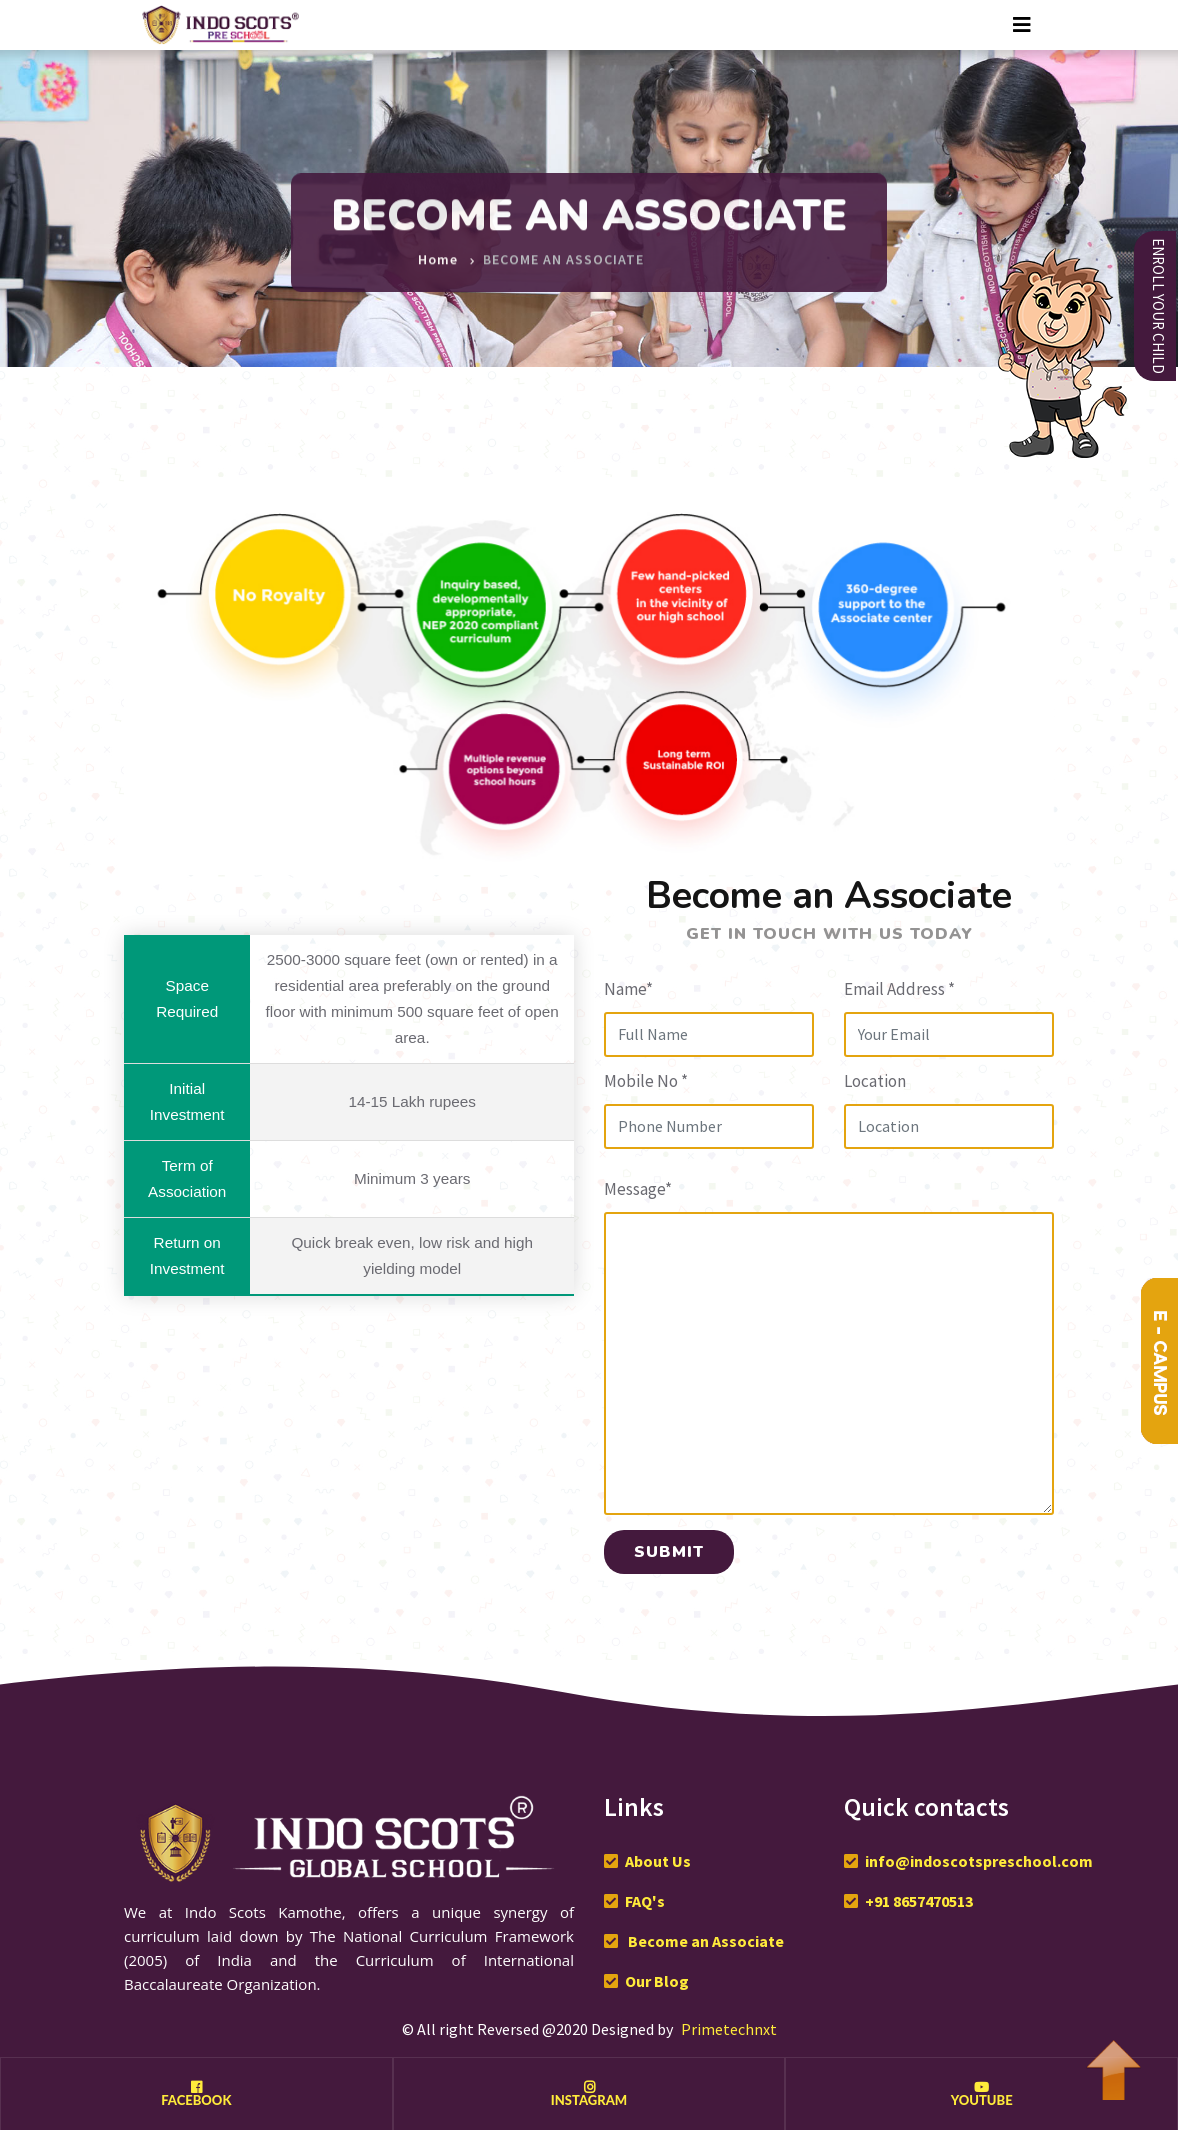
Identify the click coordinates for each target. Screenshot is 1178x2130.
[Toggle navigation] (1022, 25)
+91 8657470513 (919, 1901)
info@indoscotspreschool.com (979, 1861)
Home (438, 252)
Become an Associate (704, 1941)
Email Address (899, 989)
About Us (658, 1861)
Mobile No (646, 1081)
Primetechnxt (729, 2029)
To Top (1113, 2060)
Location (875, 1081)
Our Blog (657, 1981)
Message (638, 1189)
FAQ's (645, 1901)
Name (628, 989)
